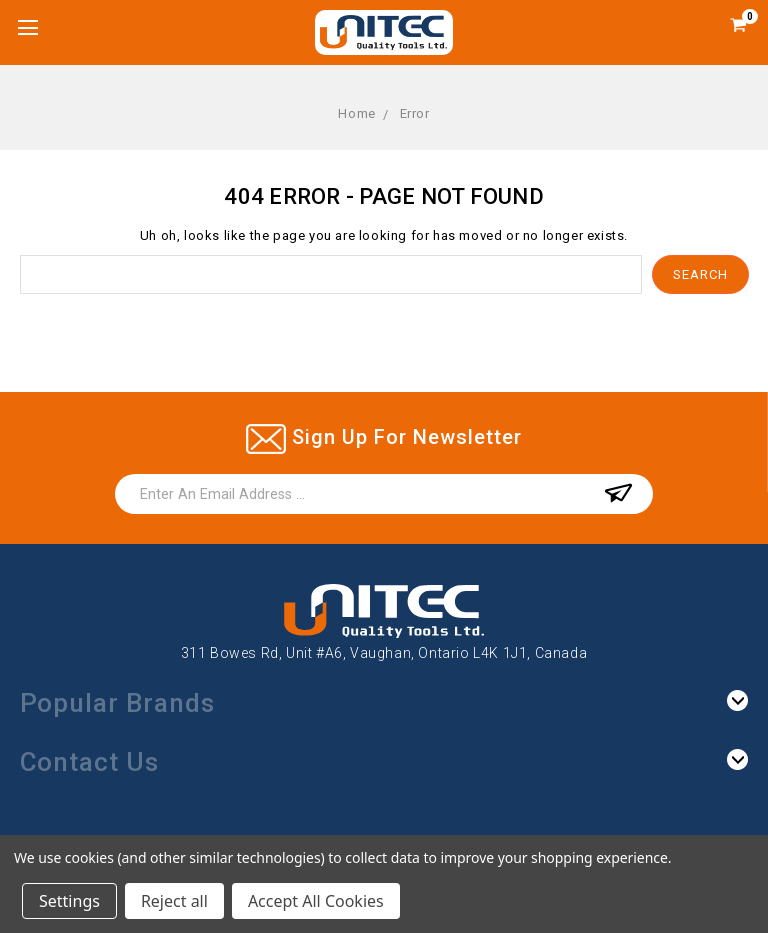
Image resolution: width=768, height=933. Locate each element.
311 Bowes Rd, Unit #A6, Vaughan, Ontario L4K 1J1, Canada (384, 653)
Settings (69, 901)
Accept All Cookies (316, 901)
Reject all (174, 901)
